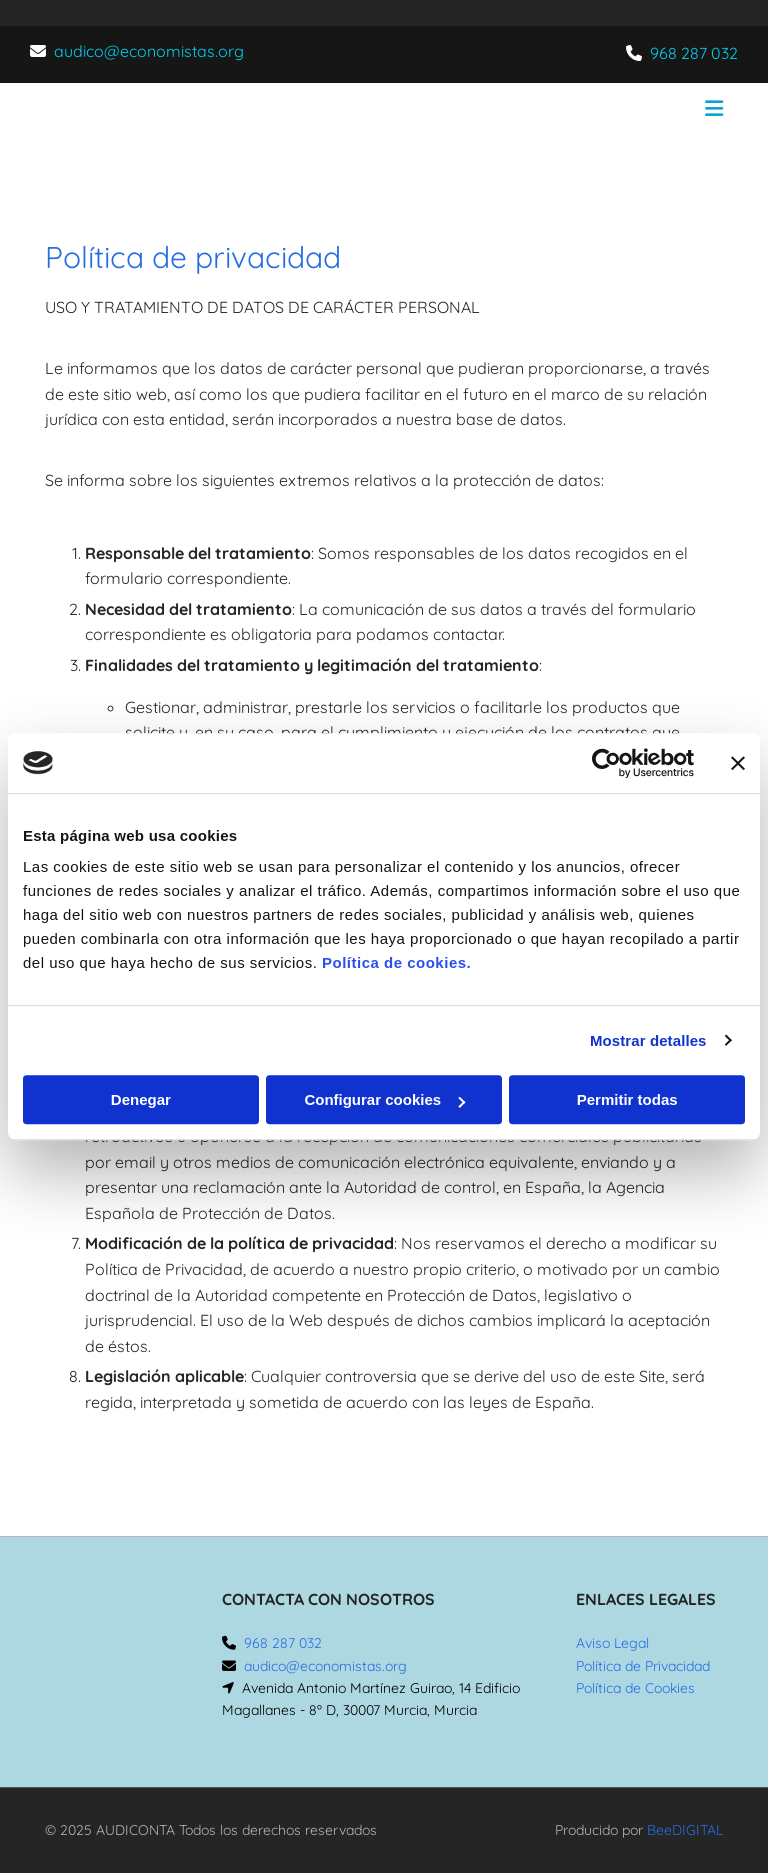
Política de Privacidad (643, 1666)
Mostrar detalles (648, 1040)
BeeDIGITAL (685, 1830)
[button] (502, 111)
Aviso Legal (612, 1643)
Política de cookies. (396, 962)
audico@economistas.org (149, 51)
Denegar (141, 1099)
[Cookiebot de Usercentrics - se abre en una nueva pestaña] (606, 763)
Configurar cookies (384, 1099)
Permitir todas (627, 1099)
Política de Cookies (635, 1688)
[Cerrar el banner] (738, 763)
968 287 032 (694, 53)
